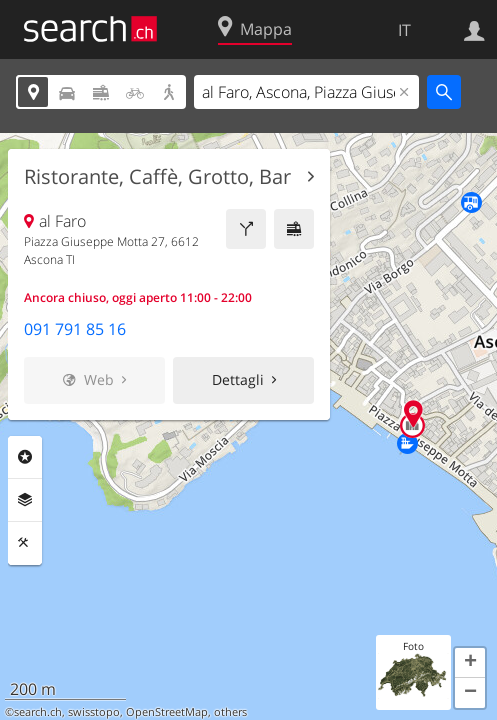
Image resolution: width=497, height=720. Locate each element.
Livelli (25, 500)
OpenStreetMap (167, 712)
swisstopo (94, 712)
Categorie (25, 457)
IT (404, 30)
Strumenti (25, 543)
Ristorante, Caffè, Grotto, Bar (157, 177)
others (230, 712)
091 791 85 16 (75, 329)
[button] (470, 663)
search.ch (38, 712)
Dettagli (238, 379)
